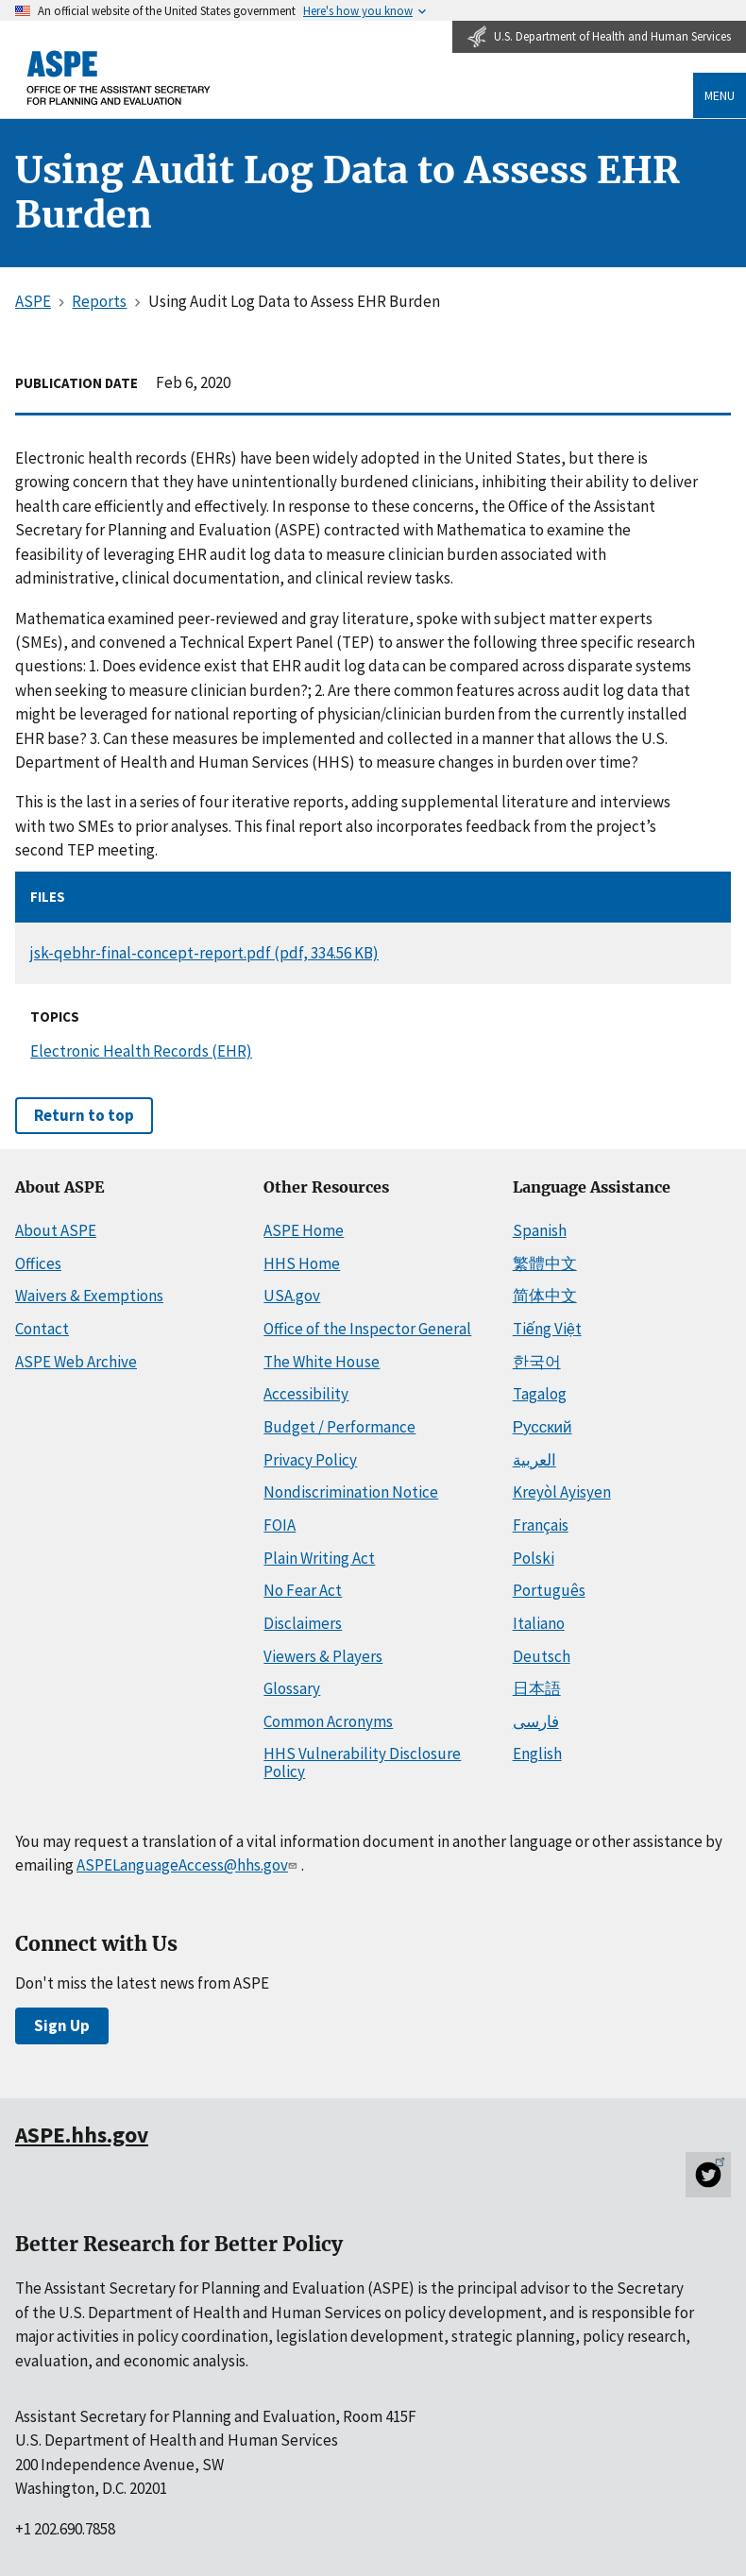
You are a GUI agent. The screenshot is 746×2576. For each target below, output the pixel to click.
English (537, 1753)
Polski (533, 1558)
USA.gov (291, 1295)
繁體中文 (545, 1263)
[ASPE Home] (119, 78)
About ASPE (55, 1230)
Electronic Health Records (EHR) (141, 1051)
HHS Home (301, 1263)
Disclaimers (302, 1623)
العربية (534, 1459)
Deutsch (541, 1656)
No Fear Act (302, 1590)
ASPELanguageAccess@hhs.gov (188, 1865)
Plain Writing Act (319, 1558)
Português (549, 1590)
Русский (542, 1426)
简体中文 (545, 1295)
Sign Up (62, 2025)
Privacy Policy (310, 1459)
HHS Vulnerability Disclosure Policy (362, 1762)
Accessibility (305, 1393)
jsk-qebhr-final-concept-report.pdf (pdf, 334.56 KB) (204, 952)
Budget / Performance (339, 1426)
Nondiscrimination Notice (350, 1492)
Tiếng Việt (547, 1328)
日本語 (537, 1688)
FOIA (279, 1525)
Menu (719, 95)
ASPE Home (303, 1230)
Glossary (291, 1688)
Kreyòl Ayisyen (562, 1492)
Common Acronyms (328, 1721)
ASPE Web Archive (76, 1361)
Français (540, 1525)
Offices (38, 1263)
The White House (321, 1361)
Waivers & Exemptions (89, 1295)
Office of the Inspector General (367, 1328)
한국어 (537, 1361)
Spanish (540, 1230)
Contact (42, 1328)
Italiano (539, 1623)
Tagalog (540, 1393)
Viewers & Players (322, 1656)
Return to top (84, 1115)
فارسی (536, 1721)
